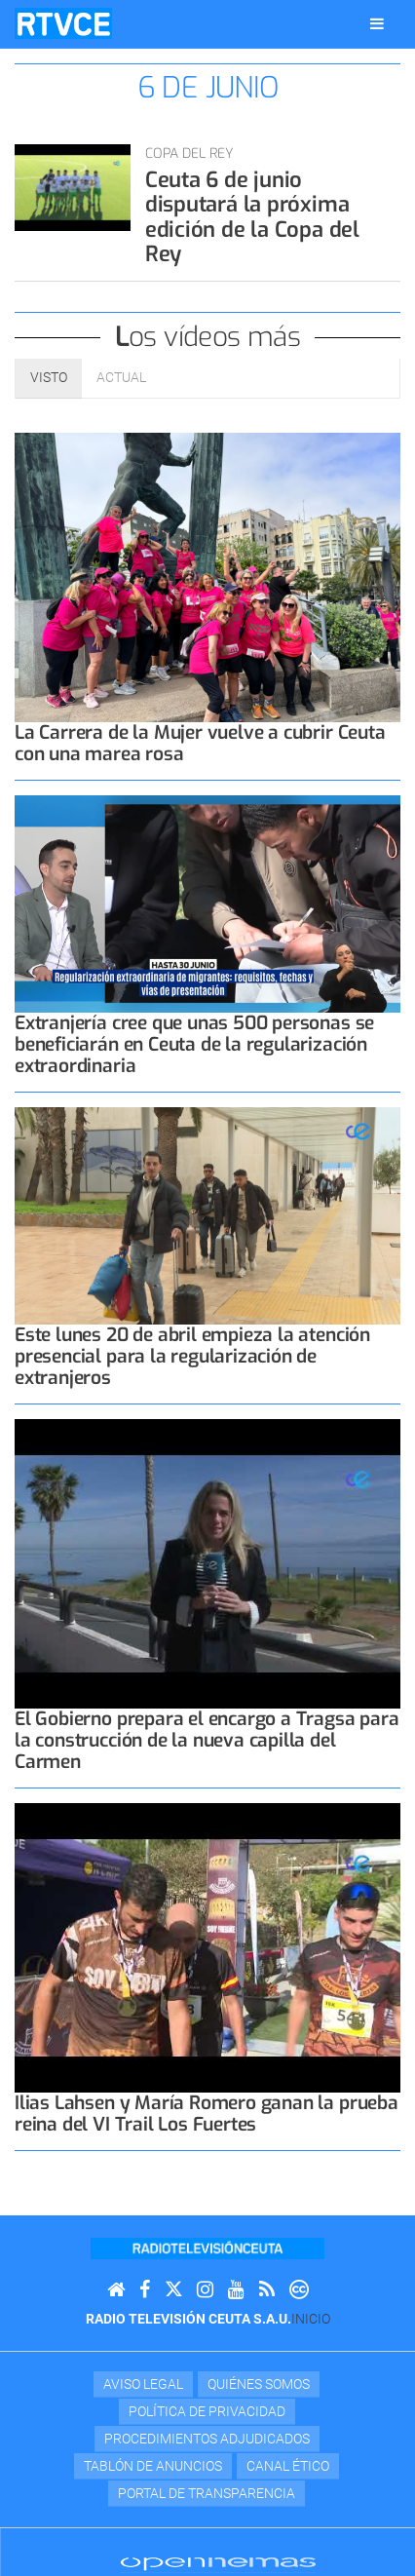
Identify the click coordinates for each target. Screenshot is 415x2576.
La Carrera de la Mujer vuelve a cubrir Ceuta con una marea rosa (200, 743)
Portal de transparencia (206, 2493)
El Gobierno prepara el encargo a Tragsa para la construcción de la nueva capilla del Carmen (207, 1740)
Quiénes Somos (259, 2384)
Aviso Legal (143, 2384)
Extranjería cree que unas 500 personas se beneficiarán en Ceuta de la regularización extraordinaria (194, 1044)
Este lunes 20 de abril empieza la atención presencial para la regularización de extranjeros (192, 1356)
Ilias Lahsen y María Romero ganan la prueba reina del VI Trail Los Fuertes (206, 2113)
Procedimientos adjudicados (207, 2438)
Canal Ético (287, 2466)
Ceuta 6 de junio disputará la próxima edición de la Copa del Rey (252, 217)
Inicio (310, 2318)
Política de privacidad (207, 2411)
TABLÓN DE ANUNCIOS (153, 2466)
